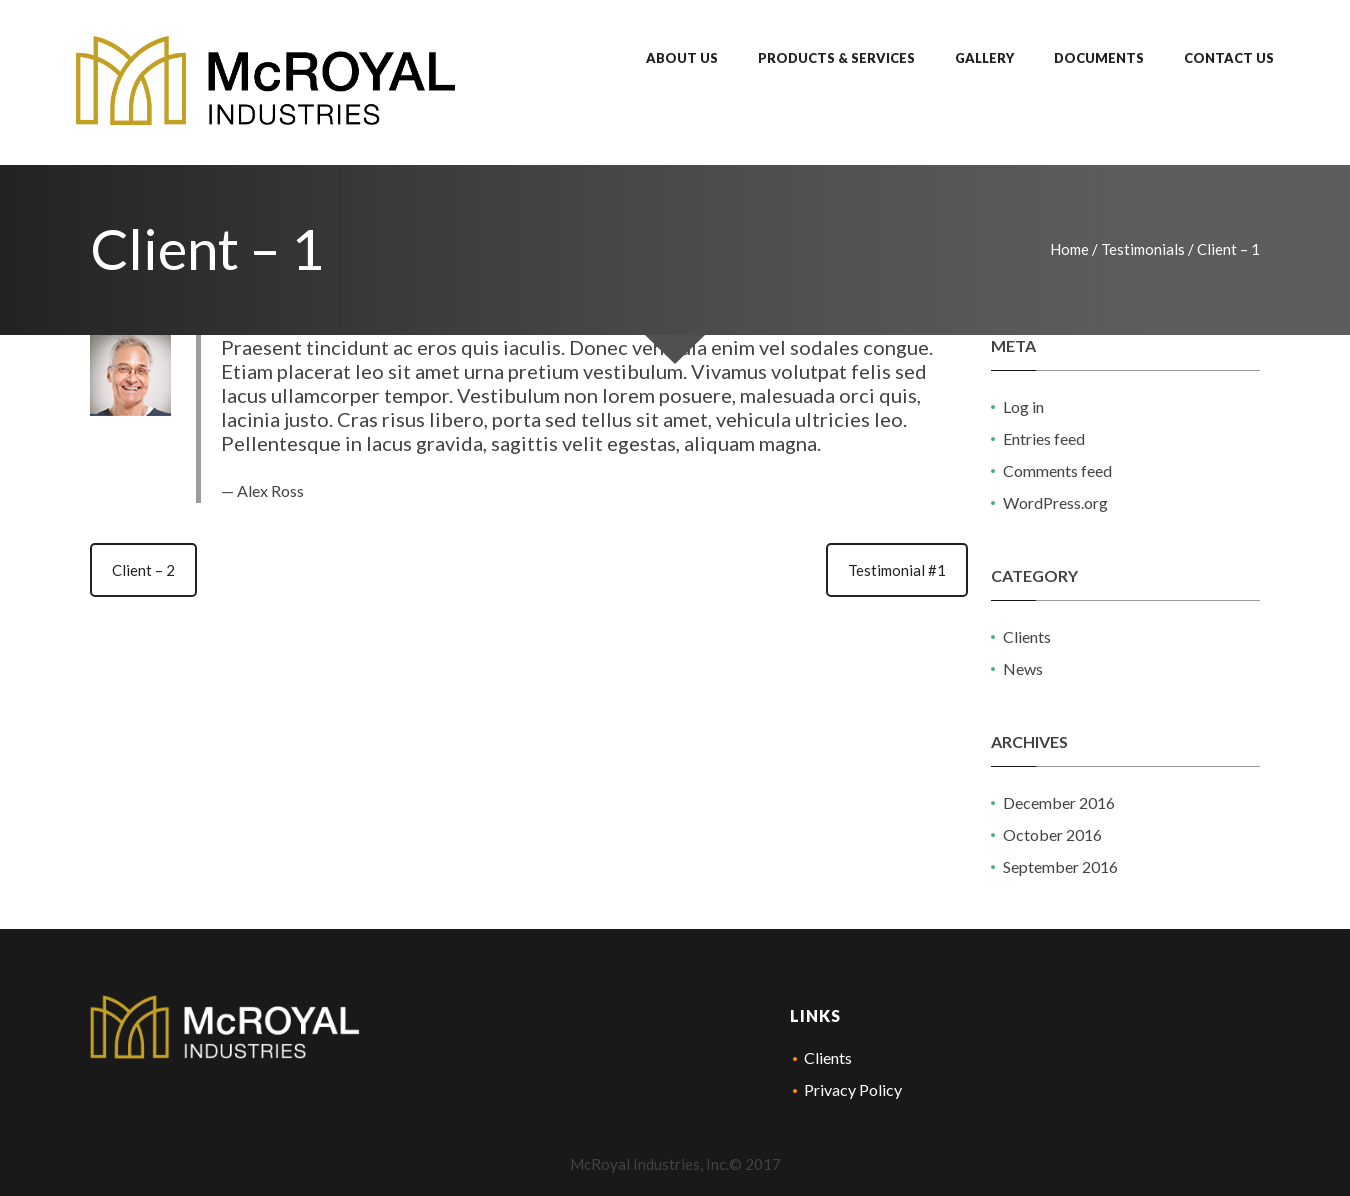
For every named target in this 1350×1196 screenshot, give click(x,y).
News (1023, 668)
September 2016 (1060, 866)
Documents (1099, 58)
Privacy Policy (853, 1089)
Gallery (984, 58)
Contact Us (1229, 58)
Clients (1027, 636)
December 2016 (1059, 802)
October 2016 (1052, 834)
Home (1069, 249)
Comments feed (1057, 470)
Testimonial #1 (897, 570)
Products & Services (836, 58)
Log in (1023, 406)
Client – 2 (143, 570)
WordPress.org (1055, 502)
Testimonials (1143, 249)
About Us (682, 58)
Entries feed (1044, 438)
